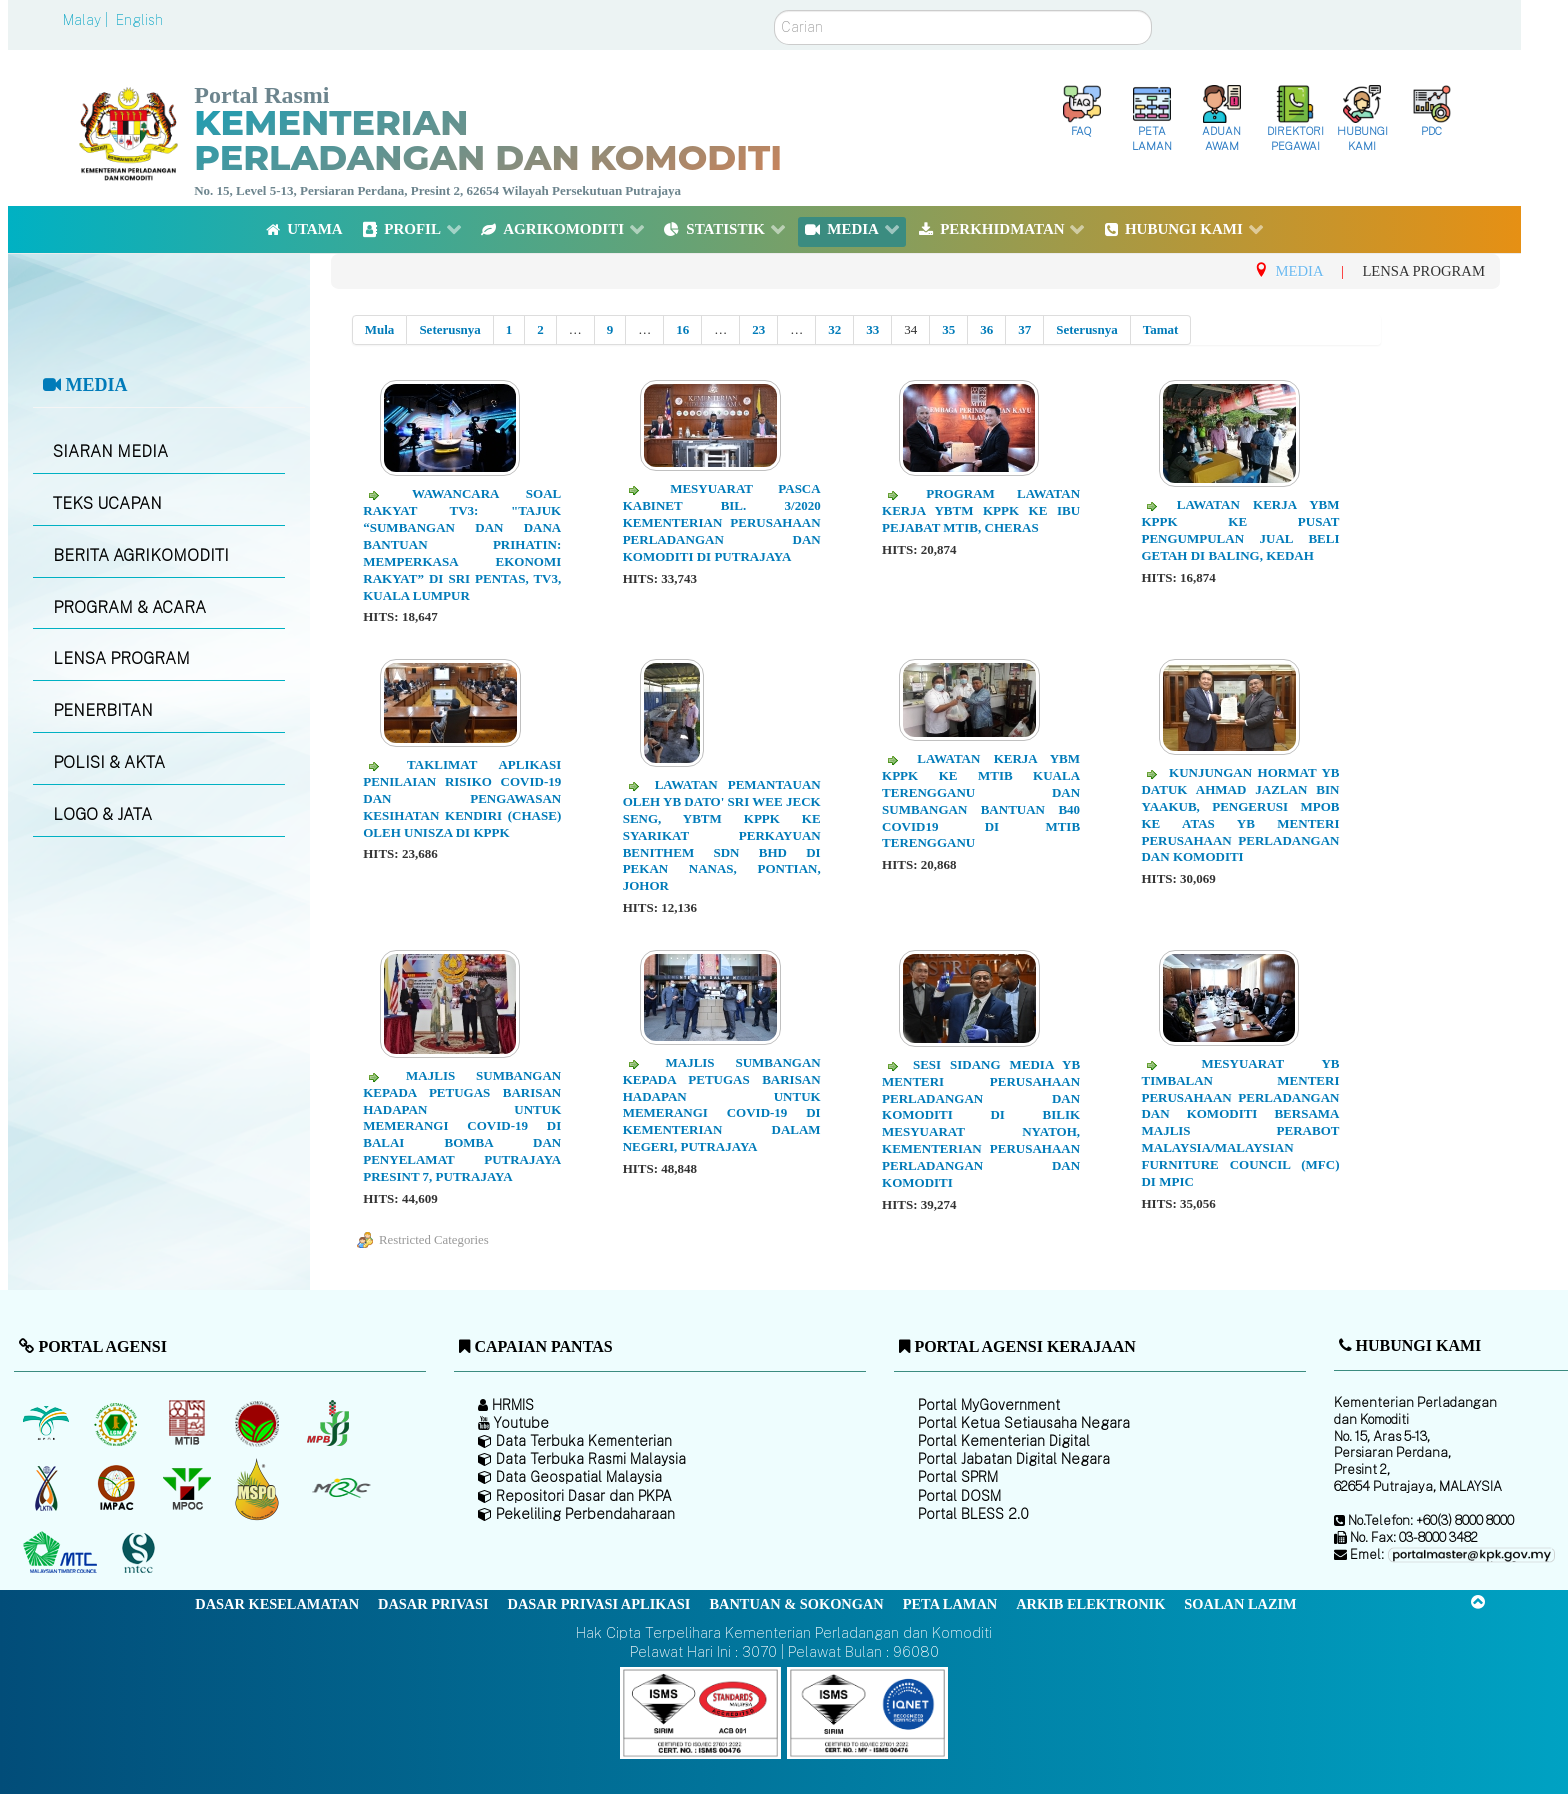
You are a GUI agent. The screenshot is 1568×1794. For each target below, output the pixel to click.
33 (872, 329)
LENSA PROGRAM (121, 658)
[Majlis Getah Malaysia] (340, 1489)
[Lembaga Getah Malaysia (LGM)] (118, 1424)
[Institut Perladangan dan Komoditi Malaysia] (118, 1489)
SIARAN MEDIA (110, 451)
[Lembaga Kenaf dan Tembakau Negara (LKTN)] (47, 1489)
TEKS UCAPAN (107, 503)
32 (834, 329)
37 (1024, 329)
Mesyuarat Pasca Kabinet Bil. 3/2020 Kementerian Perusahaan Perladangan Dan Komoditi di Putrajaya (722, 522)
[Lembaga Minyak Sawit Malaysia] (47, 1424)
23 (758, 329)
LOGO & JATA (102, 814)
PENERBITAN (103, 710)
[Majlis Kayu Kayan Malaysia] (62, 1554)
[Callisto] (700, 1711)
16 (682, 329)
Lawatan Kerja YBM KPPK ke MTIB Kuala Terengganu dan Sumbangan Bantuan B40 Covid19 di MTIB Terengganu (981, 800)
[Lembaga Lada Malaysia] (329, 1424)
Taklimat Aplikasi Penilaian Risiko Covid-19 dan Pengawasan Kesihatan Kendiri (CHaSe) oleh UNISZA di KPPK (462, 798)
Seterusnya (449, 329)
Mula (380, 329)
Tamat (1161, 329)
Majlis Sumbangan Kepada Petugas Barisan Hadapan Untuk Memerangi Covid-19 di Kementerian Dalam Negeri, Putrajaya (722, 1104)
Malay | (87, 20)
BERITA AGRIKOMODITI (141, 555)
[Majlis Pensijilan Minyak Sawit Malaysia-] (259, 1488)
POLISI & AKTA (109, 762)
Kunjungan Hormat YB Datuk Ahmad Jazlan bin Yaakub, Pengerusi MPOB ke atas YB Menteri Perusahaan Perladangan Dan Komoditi (1240, 814)
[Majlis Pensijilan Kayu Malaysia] (141, 1553)
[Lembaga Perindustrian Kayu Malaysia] (188, 1424)
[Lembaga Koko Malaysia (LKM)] (259, 1424)
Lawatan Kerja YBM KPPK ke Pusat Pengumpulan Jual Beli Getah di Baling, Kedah (1240, 530)
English (139, 20)
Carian (774, 10)
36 (986, 329)
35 (948, 329)
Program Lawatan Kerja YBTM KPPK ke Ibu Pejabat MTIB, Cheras (981, 510)
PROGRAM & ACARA (129, 607)
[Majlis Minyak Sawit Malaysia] (188, 1489)
